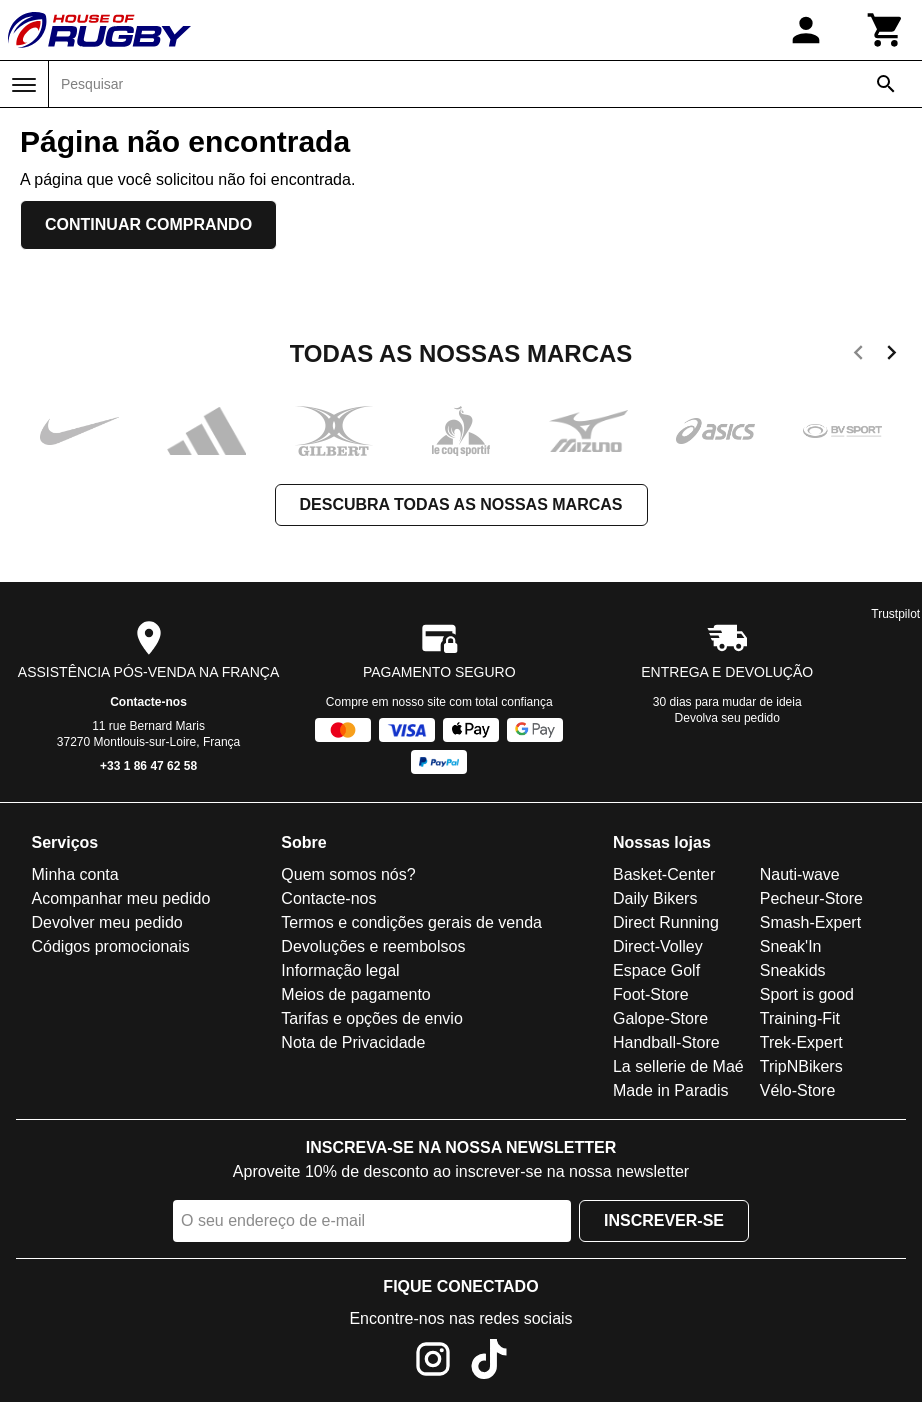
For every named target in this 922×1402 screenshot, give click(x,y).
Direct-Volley (658, 946)
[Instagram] (433, 1362)
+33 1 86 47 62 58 (148, 766)
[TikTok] (489, 1362)
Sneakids (793, 970)
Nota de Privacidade (353, 1042)
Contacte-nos (148, 702)
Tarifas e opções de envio (371, 1018)
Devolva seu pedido (727, 718)
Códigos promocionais (111, 946)
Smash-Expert (810, 922)
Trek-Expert (801, 1042)
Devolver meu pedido (107, 922)
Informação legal (340, 970)
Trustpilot (895, 614)
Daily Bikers (655, 898)
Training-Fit (800, 1018)
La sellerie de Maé (678, 1066)
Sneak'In (791, 946)
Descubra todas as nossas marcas (461, 504)
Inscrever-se (664, 1220)
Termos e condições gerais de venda (411, 922)
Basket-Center (664, 874)
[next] (891, 356)
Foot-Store (651, 994)
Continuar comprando (148, 224)
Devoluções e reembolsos (373, 946)
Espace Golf (656, 970)
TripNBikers (801, 1066)
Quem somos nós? (348, 874)
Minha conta (75, 874)
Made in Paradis (671, 1090)
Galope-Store (660, 1018)
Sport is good (807, 994)
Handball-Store (666, 1042)
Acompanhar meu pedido (121, 898)
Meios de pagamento (355, 994)
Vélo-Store (798, 1090)
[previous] (858, 356)
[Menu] (24, 85)
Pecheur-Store (811, 898)
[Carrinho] (886, 30)
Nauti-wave (800, 874)
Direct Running (666, 922)
